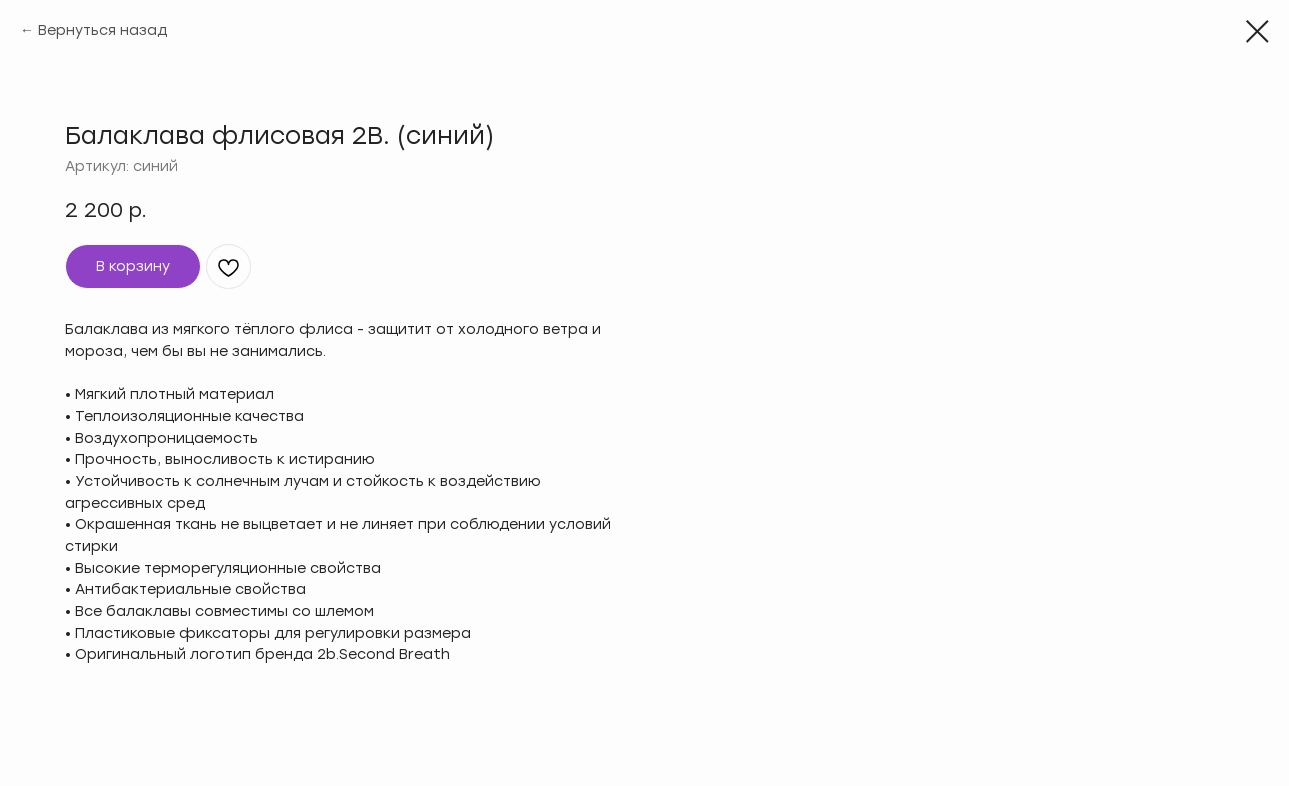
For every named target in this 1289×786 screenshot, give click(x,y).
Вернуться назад (102, 30)
